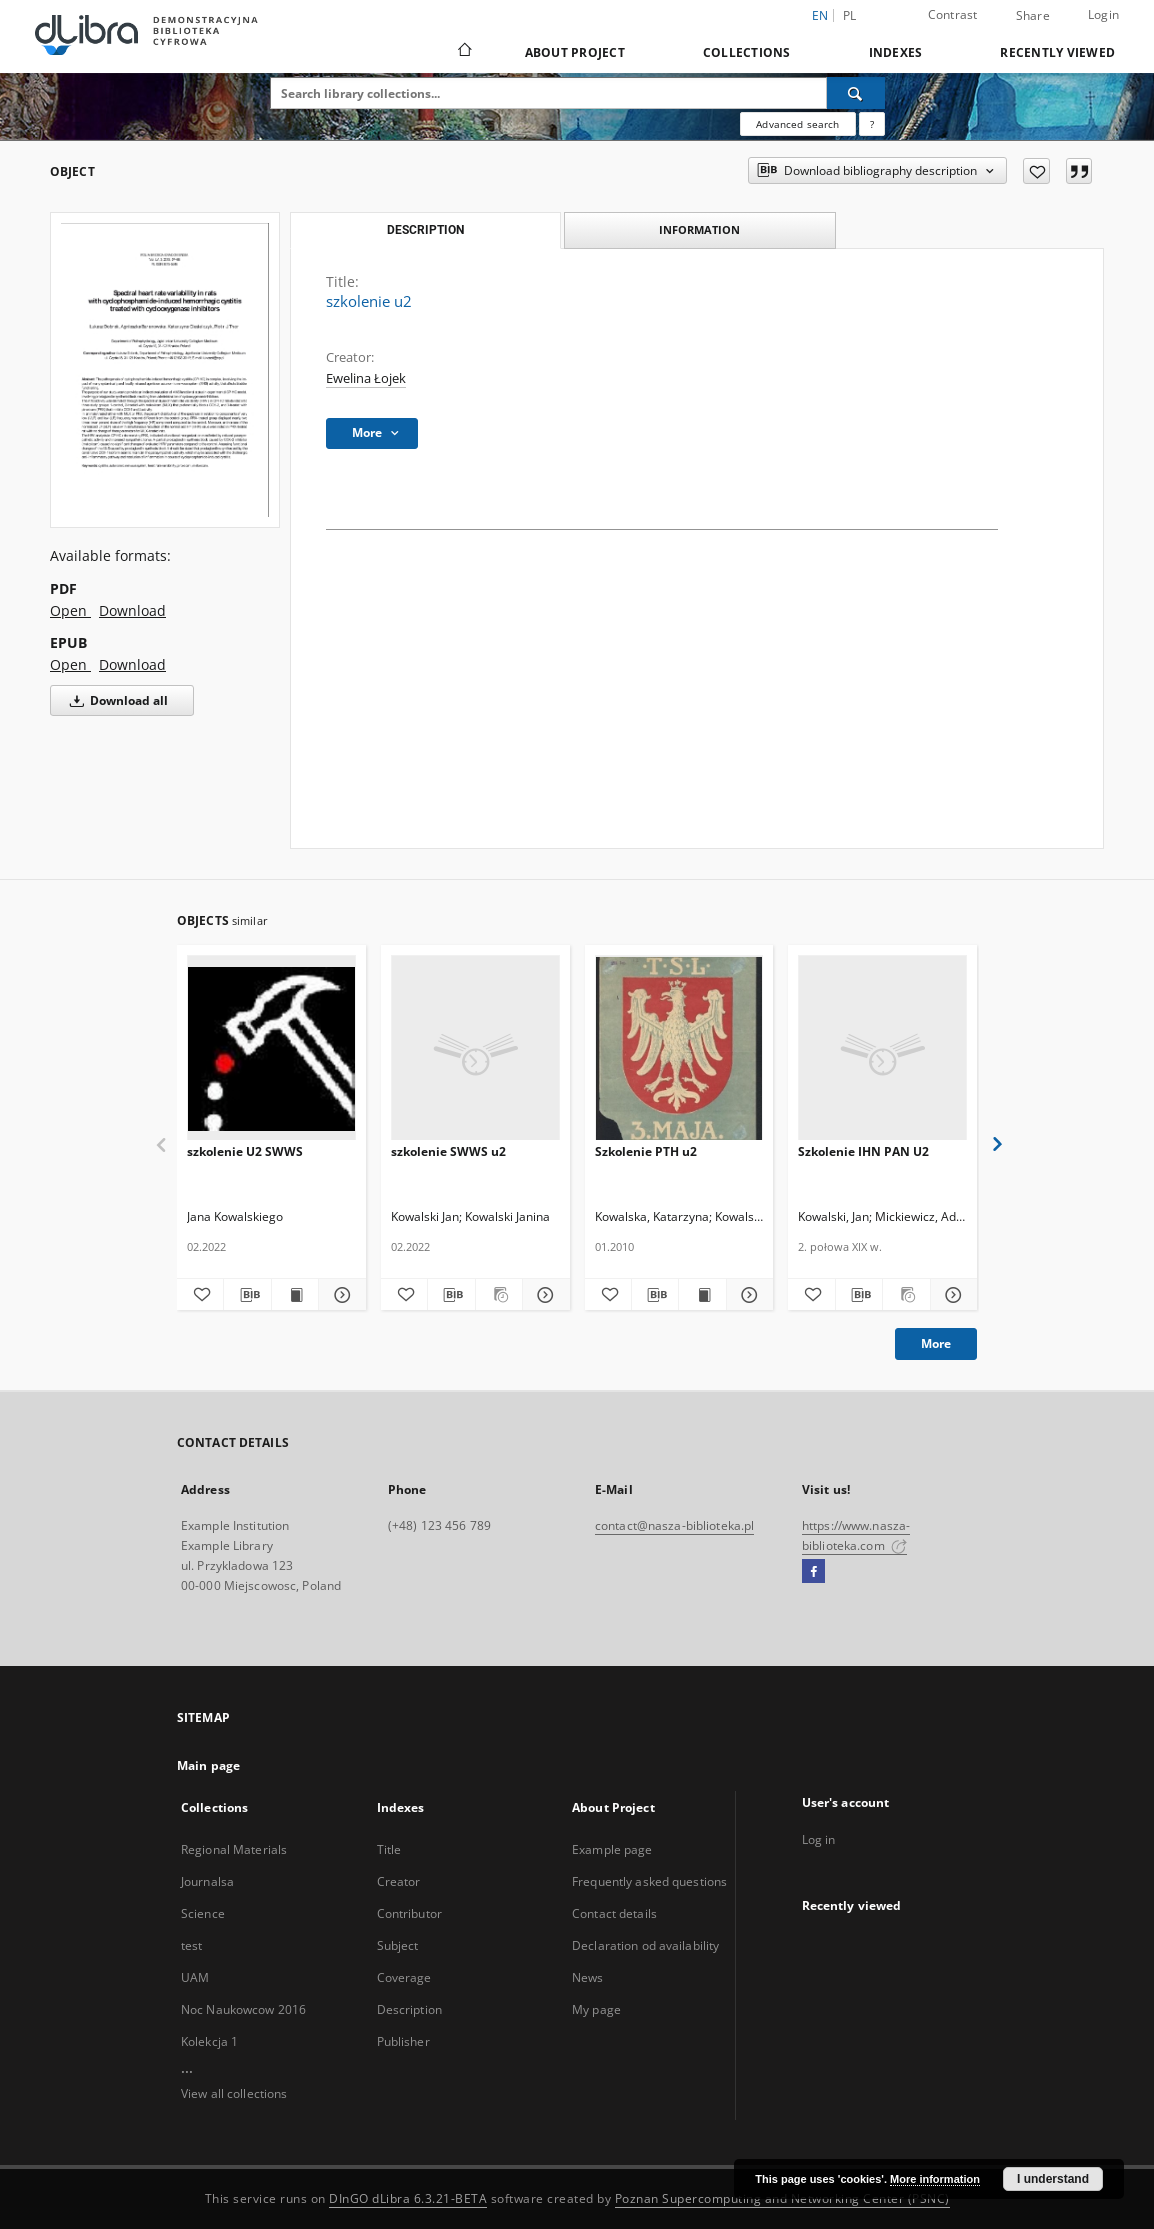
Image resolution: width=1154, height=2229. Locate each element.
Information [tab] (699, 229)
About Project (575, 52)
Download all (115, 700)
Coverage (404, 1977)
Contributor (409, 1913)
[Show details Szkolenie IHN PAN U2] (951, 1295)
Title (389, 1849)
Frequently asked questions (649, 1881)
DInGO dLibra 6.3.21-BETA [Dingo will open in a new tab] (408, 2198)
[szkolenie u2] (165, 370)
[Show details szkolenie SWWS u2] (543, 1295)
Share (1033, 16)
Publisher (403, 2041)
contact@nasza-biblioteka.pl (674, 1525)
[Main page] (463, 52)
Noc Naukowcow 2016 (243, 2009)
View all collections (234, 2093)
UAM (195, 1977)
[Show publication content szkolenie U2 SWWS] (295, 1295)
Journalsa (207, 1881)
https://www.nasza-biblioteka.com (856, 1535)
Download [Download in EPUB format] (132, 664)
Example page (612, 1849)
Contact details (614, 1913)
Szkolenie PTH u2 (646, 1151)
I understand (1053, 2179)
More (936, 1343)
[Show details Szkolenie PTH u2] (747, 1295)
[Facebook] (813, 1572)
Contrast (953, 14)
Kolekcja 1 (209, 2041)
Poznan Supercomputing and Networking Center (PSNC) (782, 2198)
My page (596, 2009)
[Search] (856, 93)
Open (70, 610)
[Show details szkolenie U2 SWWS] (339, 1295)
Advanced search (797, 124)
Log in (819, 1839)
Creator (399, 1881)
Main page (208, 1765)
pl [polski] (850, 15)
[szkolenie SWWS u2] (475, 1048)
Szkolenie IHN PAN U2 (863, 1151)
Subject (398, 1945)
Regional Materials (234, 1849)
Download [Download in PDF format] (132, 610)
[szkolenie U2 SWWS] (271, 1048)
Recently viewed (1057, 52)
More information (935, 2179)
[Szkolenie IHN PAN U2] (882, 1048)
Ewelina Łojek (366, 378)
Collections (747, 52)
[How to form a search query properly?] (872, 124)
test (191, 1945)
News (587, 1977)
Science (203, 1913)
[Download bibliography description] (247, 1295)
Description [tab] (425, 230)
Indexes (896, 52)
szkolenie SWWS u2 (448, 1151)
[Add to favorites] (1036, 171)
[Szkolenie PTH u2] (679, 1048)
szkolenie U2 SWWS (245, 1151)
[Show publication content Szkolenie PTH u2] (702, 1295)
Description (409, 2009)
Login (1103, 14)
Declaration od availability (645, 1945)
